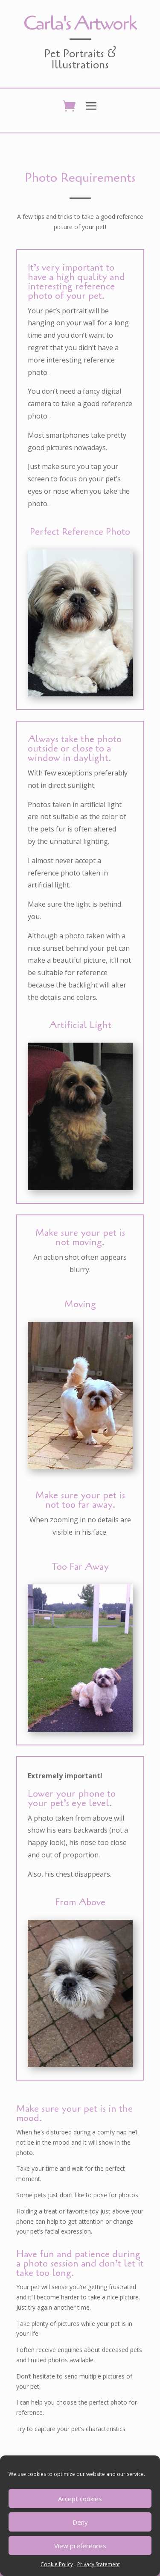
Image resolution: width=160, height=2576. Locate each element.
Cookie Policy (57, 2564)
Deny (80, 2522)
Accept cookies (80, 2498)
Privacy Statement (98, 2564)
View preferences (80, 2545)
